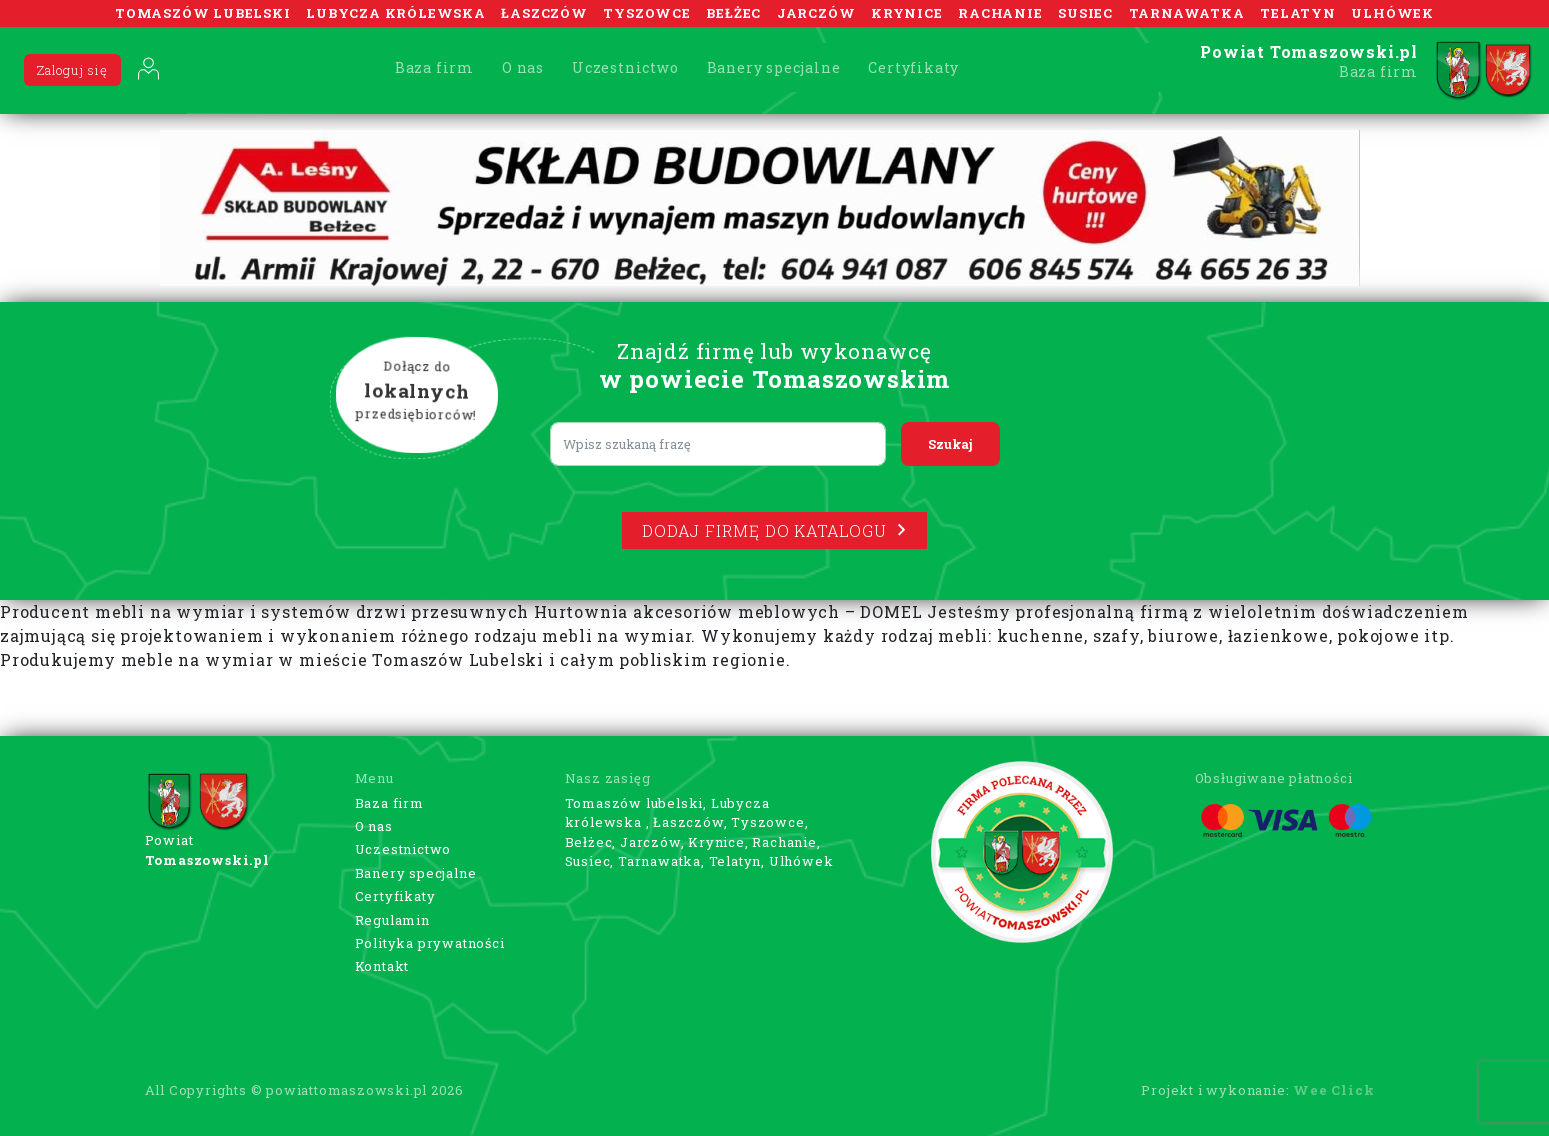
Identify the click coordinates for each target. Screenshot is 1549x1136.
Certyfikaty (913, 67)
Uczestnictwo (625, 67)
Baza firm (434, 67)
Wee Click (1333, 1090)
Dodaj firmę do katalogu (774, 530)
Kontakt (382, 966)
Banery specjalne (774, 67)
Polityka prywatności (430, 943)
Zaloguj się (72, 70)
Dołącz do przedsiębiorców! (416, 391)
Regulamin (392, 920)
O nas (523, 67)
